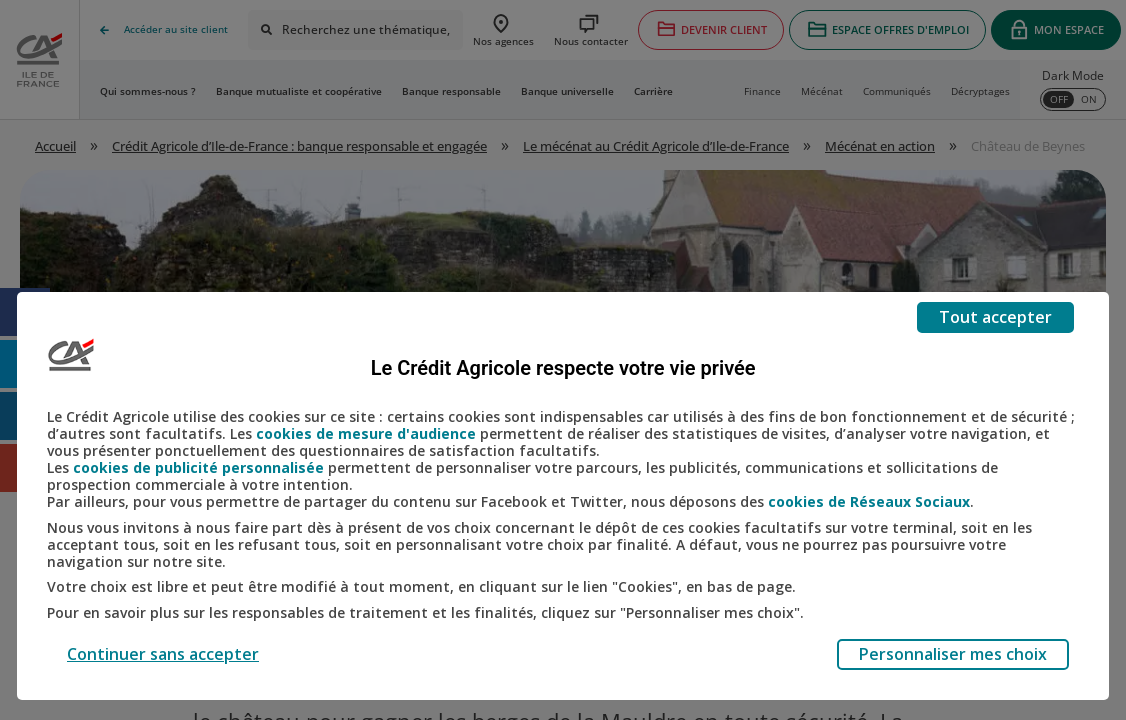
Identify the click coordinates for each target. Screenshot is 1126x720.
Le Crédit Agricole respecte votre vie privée (563, 368)
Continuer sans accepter (163, 654)
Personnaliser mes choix (953, 654)
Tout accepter (995, 317)
